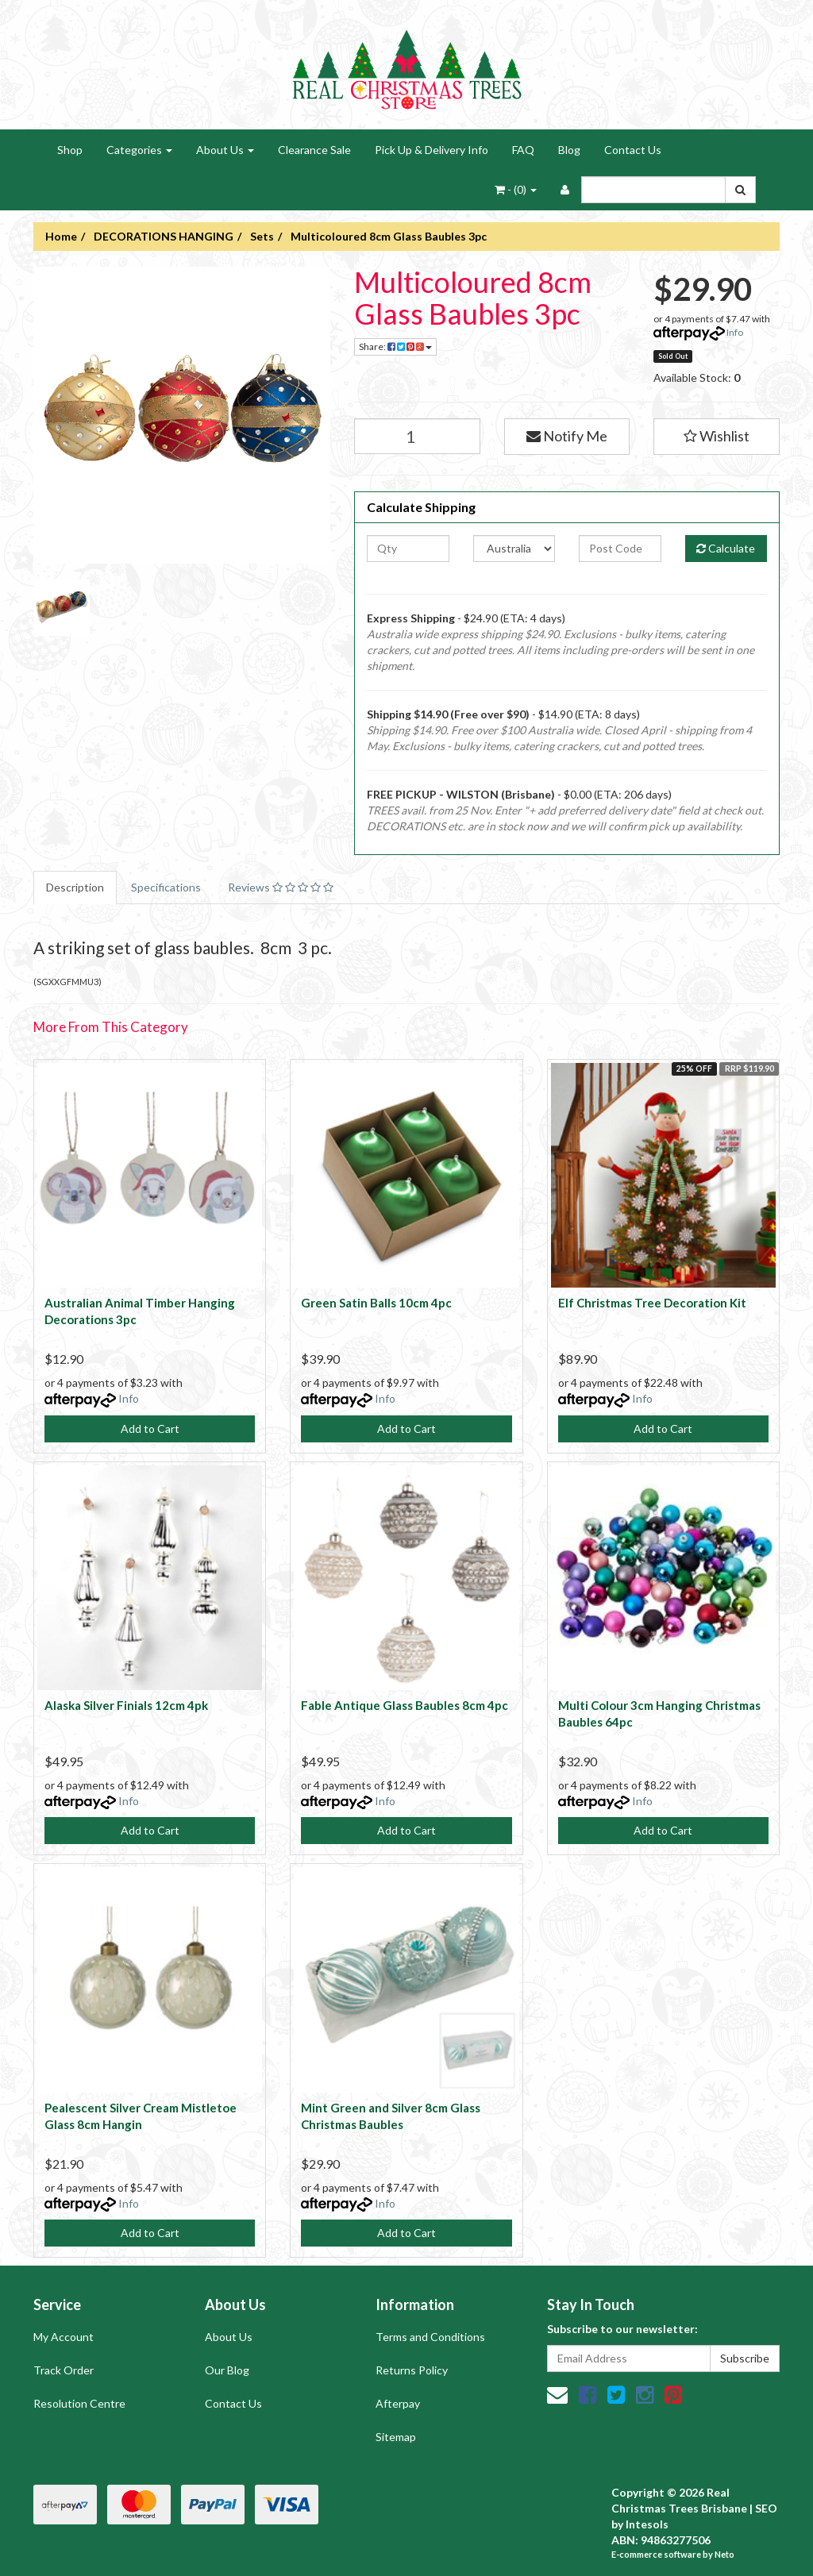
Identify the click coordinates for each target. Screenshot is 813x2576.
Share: (395, 346)
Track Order (63, 2370)
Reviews (280, 887)
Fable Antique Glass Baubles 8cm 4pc (404, 1705)
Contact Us (632, 149)
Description (75, 887)
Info (734, 332)
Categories (139, 149)
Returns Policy (412, 2370)
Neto (724, 2554)
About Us (225, 149)
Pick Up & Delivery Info (431, 149)
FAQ (523, 149)
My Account (63, 2336)
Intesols (647, 2524)
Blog (569, 149)
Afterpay (398, 2403)
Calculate (725, 548)
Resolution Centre (79, 2403)
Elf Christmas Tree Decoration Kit (652, 1303)
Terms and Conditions (430, 2336)
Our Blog (227, 2370)
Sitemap (396, 2436)
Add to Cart (150, 1428)
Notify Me (566, 436)
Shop (70, 149)
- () (516, 189)
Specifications (166, 887)
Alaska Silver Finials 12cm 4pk (126, 1705)
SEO (766, 2508)
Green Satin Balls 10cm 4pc (376, 1303)
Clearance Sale (314, 149)
